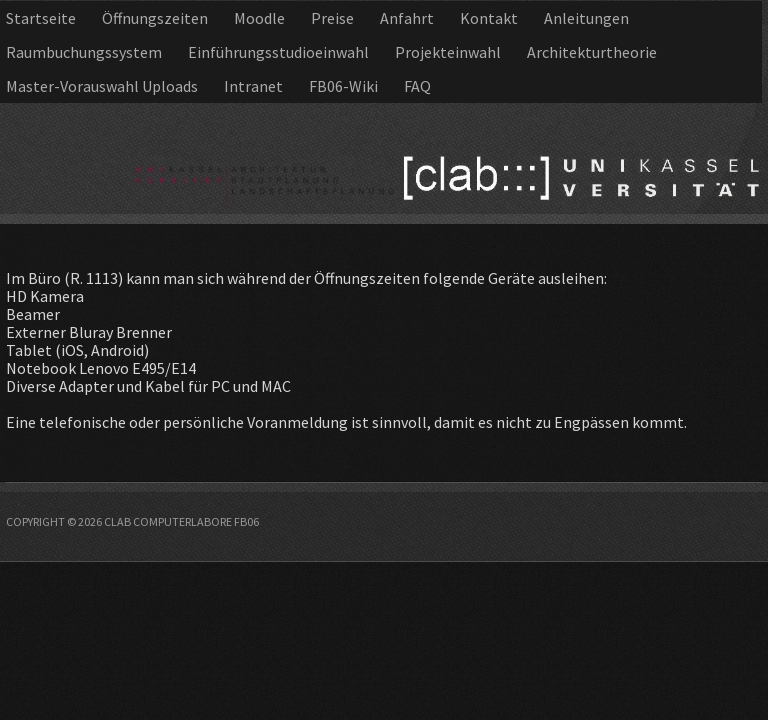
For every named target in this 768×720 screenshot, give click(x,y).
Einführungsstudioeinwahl (278, 52)
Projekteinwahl (448, 52)
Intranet (253, 86)
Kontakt (489, 18)
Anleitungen (586, 18)
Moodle (259, 18)
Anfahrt (407, 18)
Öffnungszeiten (155, 18)
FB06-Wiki (343, 86)
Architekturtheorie (592, 52)
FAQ (417, 86)
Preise (332, 18)
